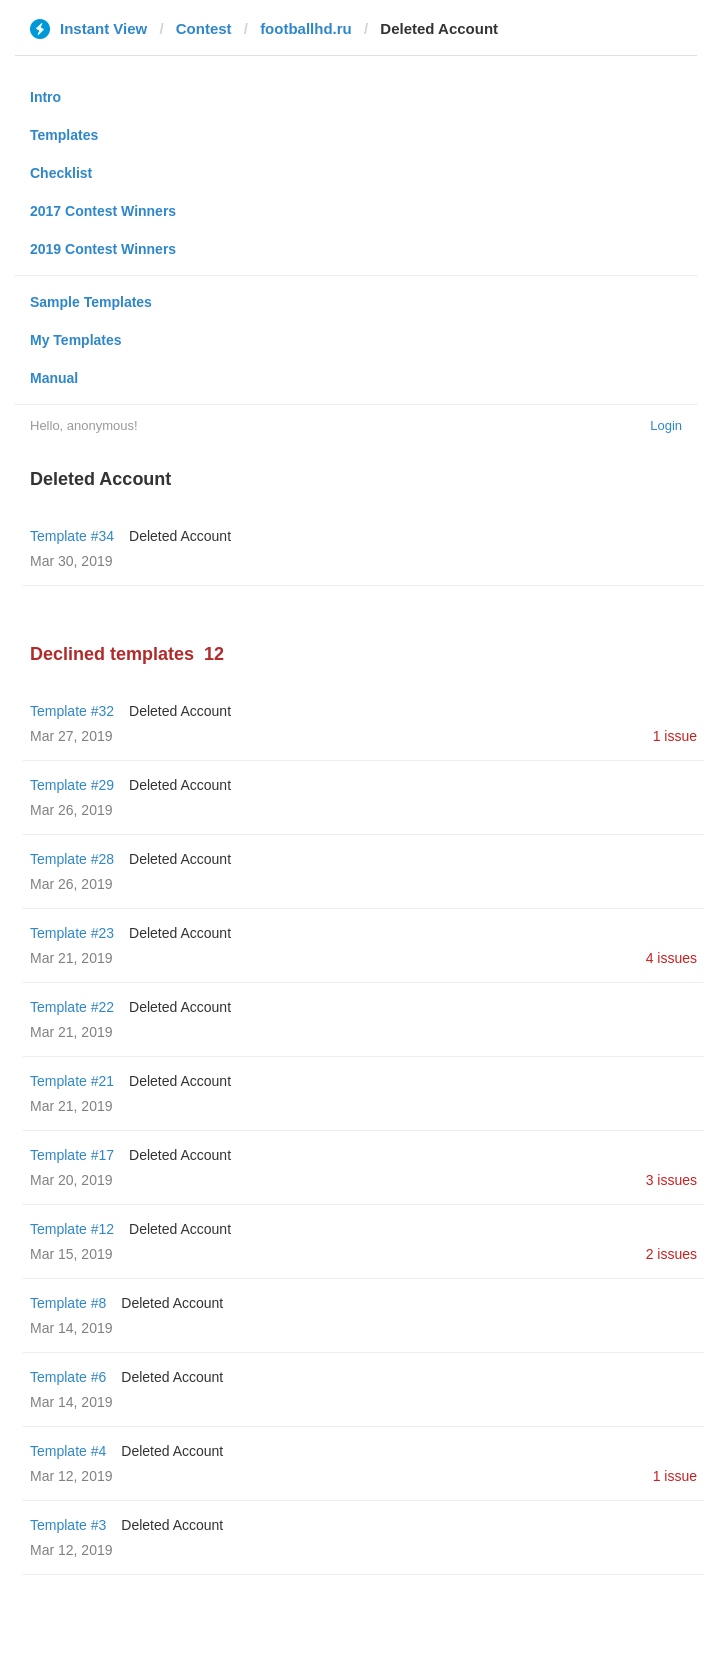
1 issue (675, 736)
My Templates (76, 340)
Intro (45, 97)
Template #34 (72, 536)
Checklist (61, 173)
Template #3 (68, 1525)
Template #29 (72, 785)
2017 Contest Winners (103, 211)
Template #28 (72, 859)
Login (666, 425)
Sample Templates (91, 302)
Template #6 (68, 1377)
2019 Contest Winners (103, 249)
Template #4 (68, 1451)
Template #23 (72, 933)
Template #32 (72, 711)
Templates (64, 135)
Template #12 (72, 1229)
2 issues (671, 1254)
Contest (204, 28)
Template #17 (72, 1155)
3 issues (671, 1180)
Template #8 (68, 1303)
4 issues (671, 958)
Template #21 (72, 1081)
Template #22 (72, 1007)
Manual (54, 378)
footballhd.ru (306, 28)
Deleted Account (180, 536)
